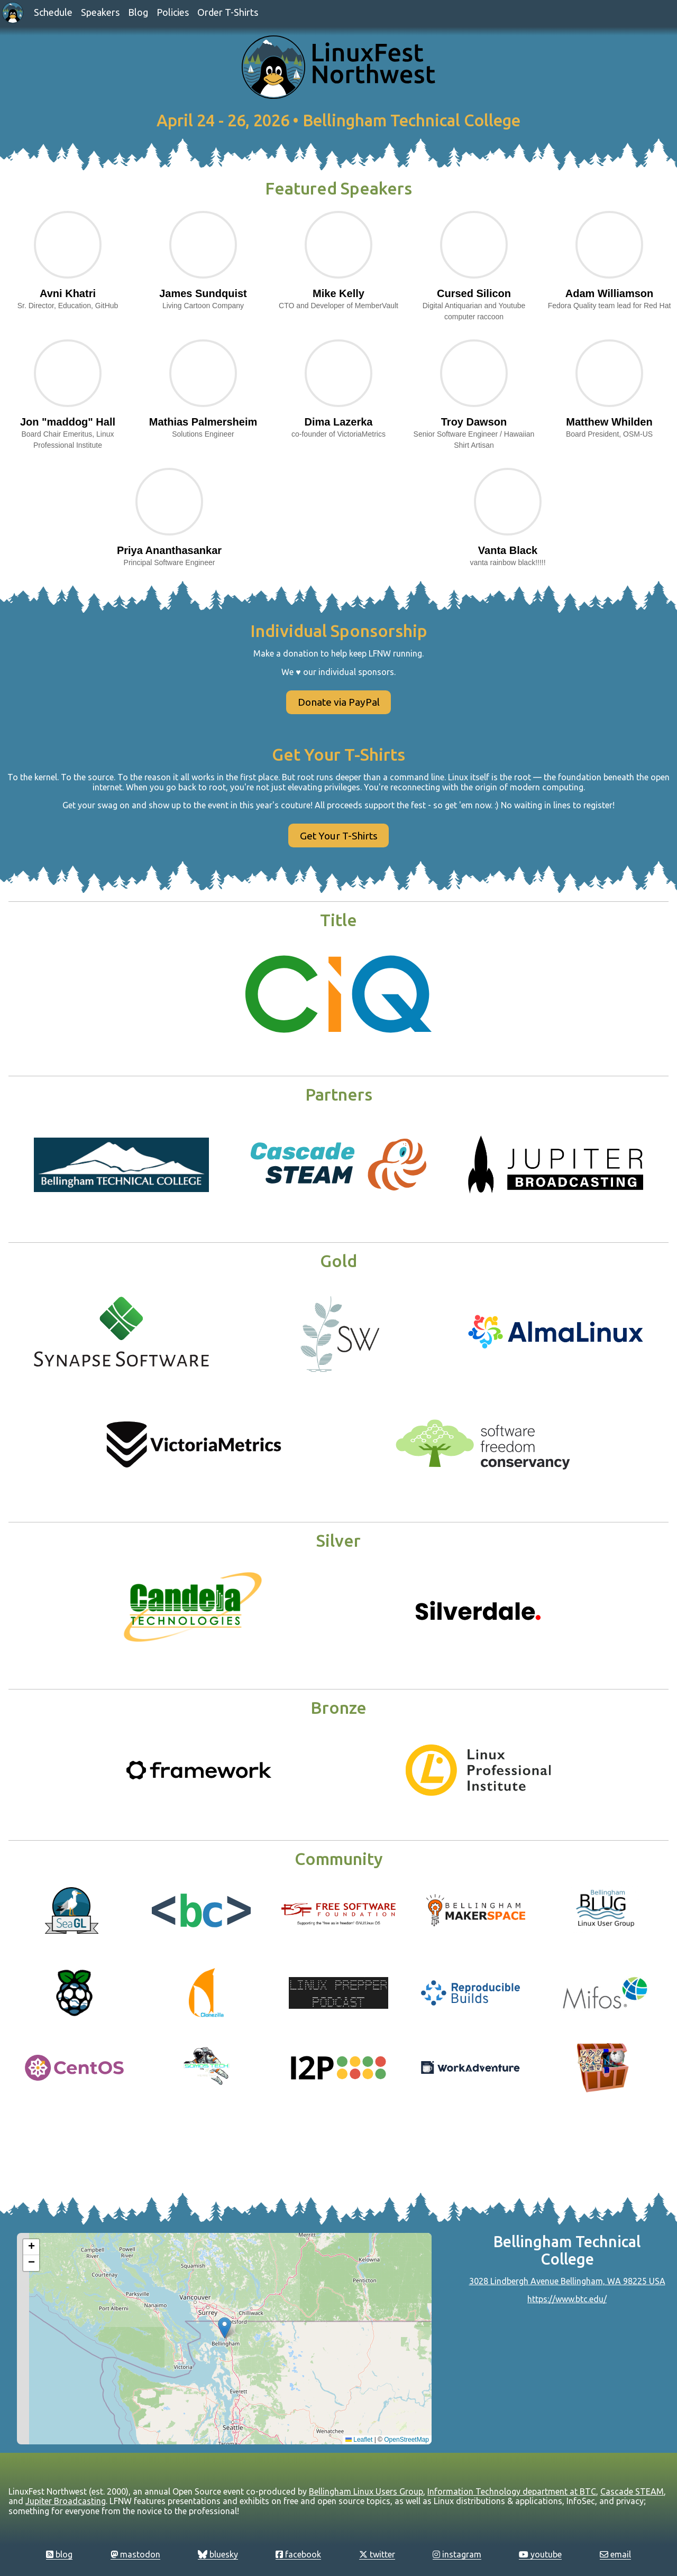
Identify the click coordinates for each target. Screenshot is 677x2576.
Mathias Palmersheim (203, 422)
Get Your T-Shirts (339, 836)
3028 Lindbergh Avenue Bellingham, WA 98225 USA (567, 2281)
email (615, 2554)
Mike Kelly (338, 293)
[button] (224, 2328)
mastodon (135, 2554)
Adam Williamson (609, 293)
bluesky (218, 2554)
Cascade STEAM (632, 2491)
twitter (377, 2554)
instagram (457, 2554)
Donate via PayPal (339, 702)
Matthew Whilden (609, 422)
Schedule (53, 12)
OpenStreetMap (406, 2439)
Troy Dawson (474, 422)
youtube (540, 2554)
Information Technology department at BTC (511, 2491)
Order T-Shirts (227, 12)
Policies (173, 12)
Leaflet (358, 2439)
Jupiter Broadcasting (65, 2501)
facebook (298, 2554)
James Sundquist (203, 293)
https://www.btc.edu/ (567, 2299)
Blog (138, 12)
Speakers (100, 12)
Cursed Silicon (474, 293)
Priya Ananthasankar (169, 550)
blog (59, 2554)
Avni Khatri (68, 293)
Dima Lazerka (339, 422)
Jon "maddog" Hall (67, 422)
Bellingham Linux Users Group (366, 2491)
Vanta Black (507, 550)
